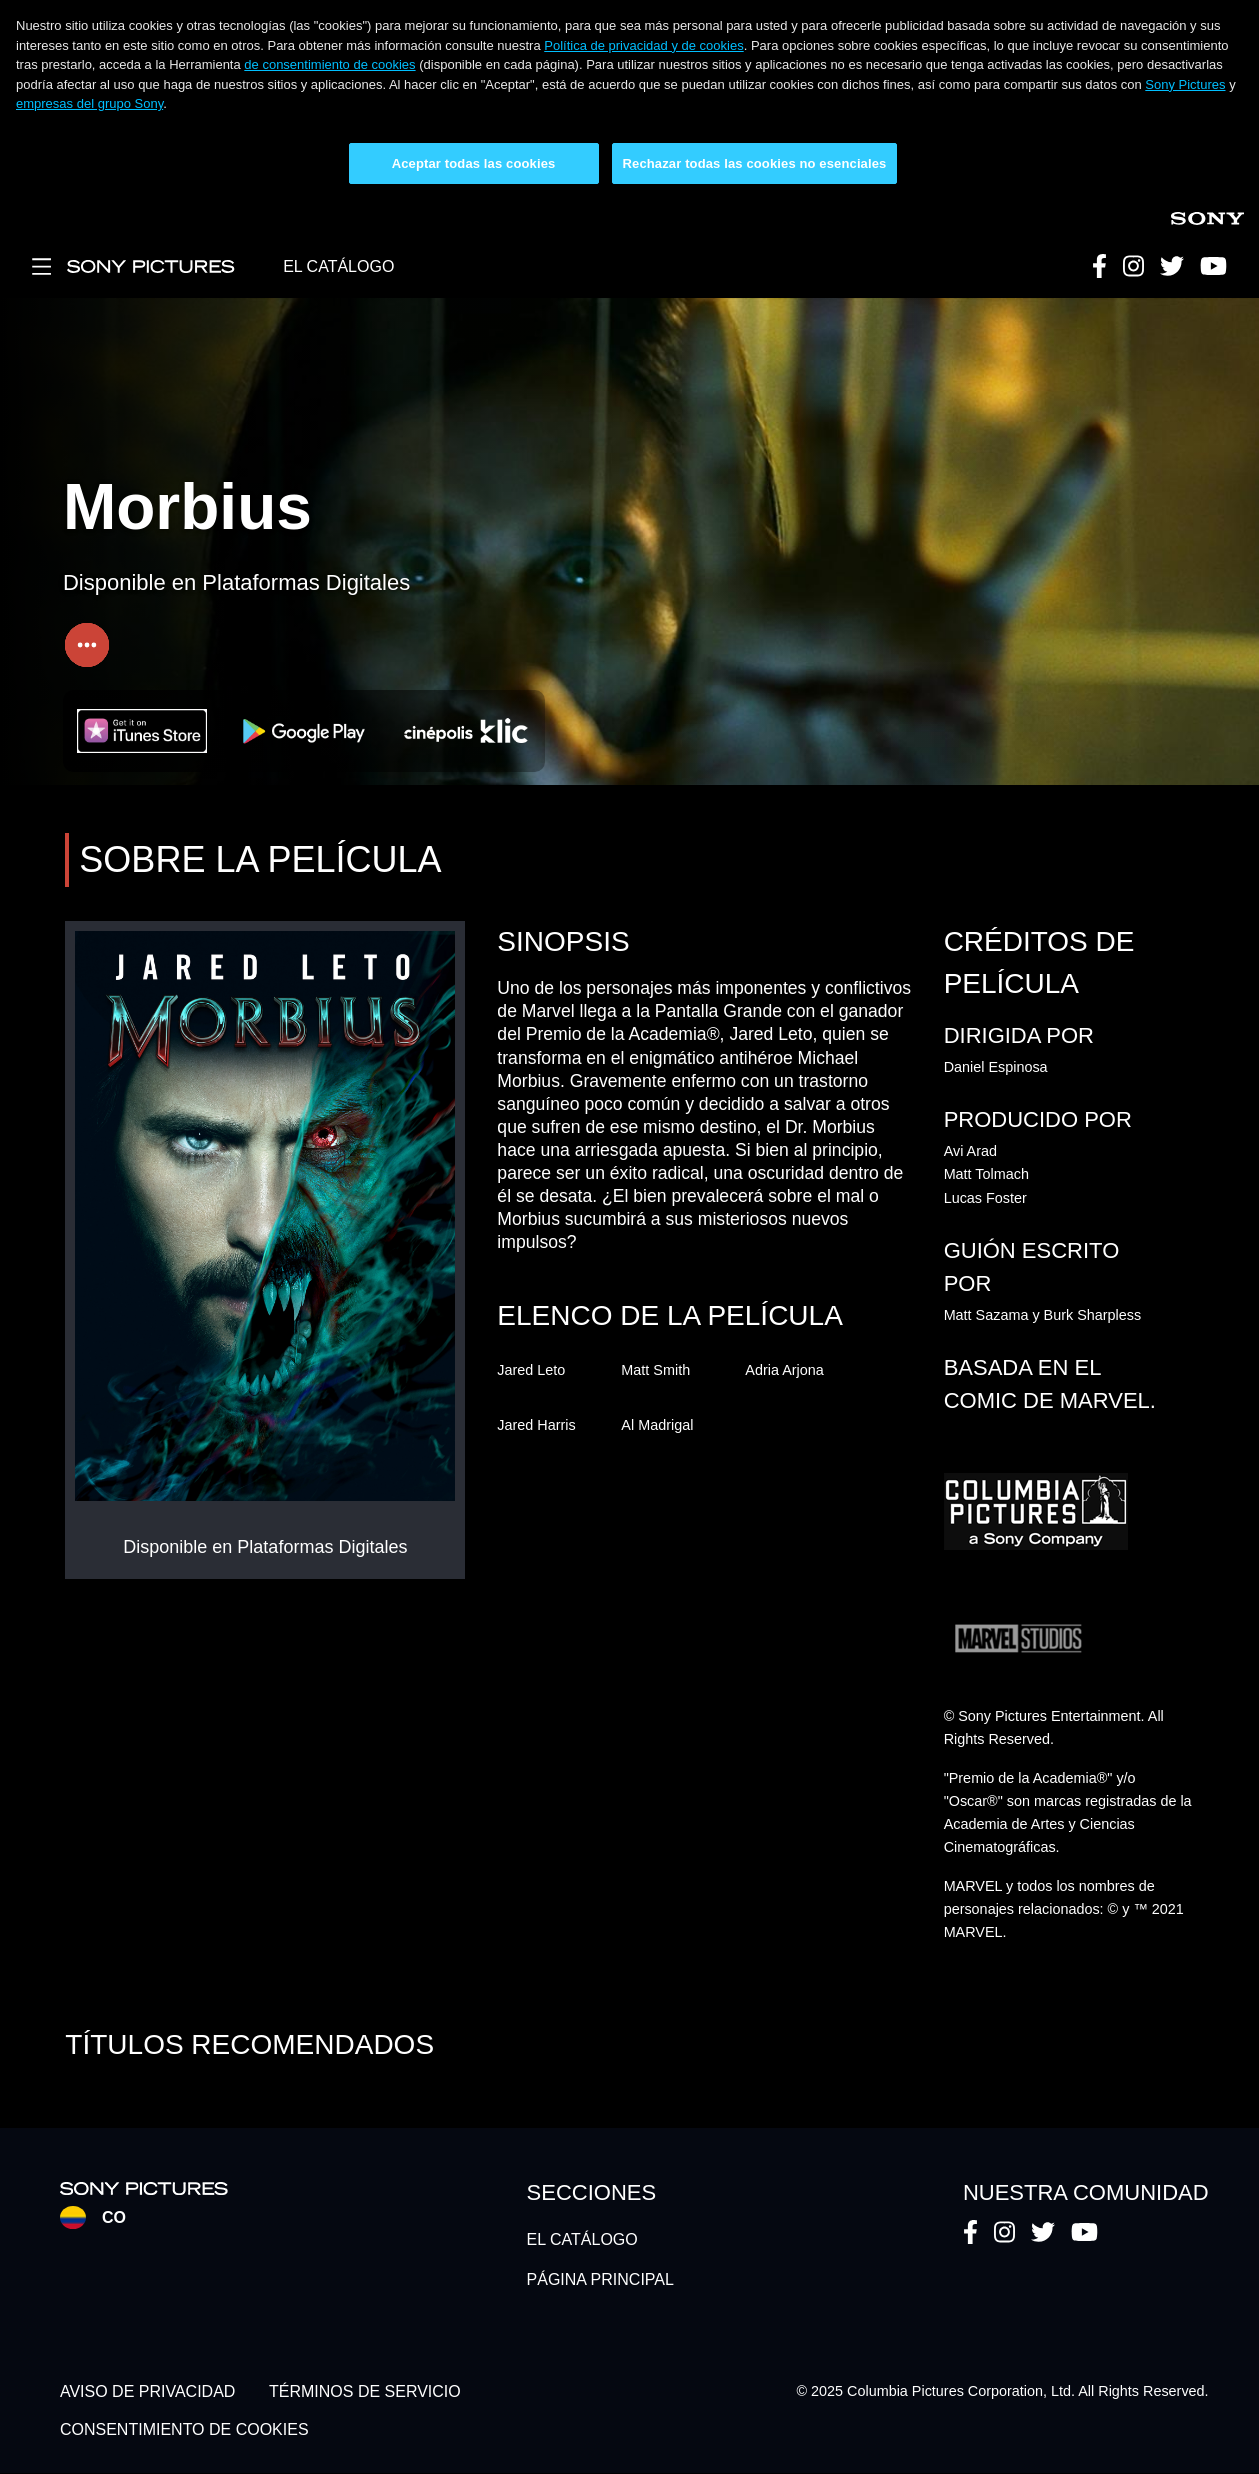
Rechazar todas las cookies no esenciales (755, 163)
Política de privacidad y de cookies (643, 45)
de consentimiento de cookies (329, 64)
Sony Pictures (1185, 84)
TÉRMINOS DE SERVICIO (365, 2391)
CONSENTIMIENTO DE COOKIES (184, 2429)
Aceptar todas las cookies (474, 163)
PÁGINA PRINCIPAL (600, 2279)
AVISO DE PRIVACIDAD (147, 2391)
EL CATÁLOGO (338, 266)
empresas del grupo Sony (89, 103)
